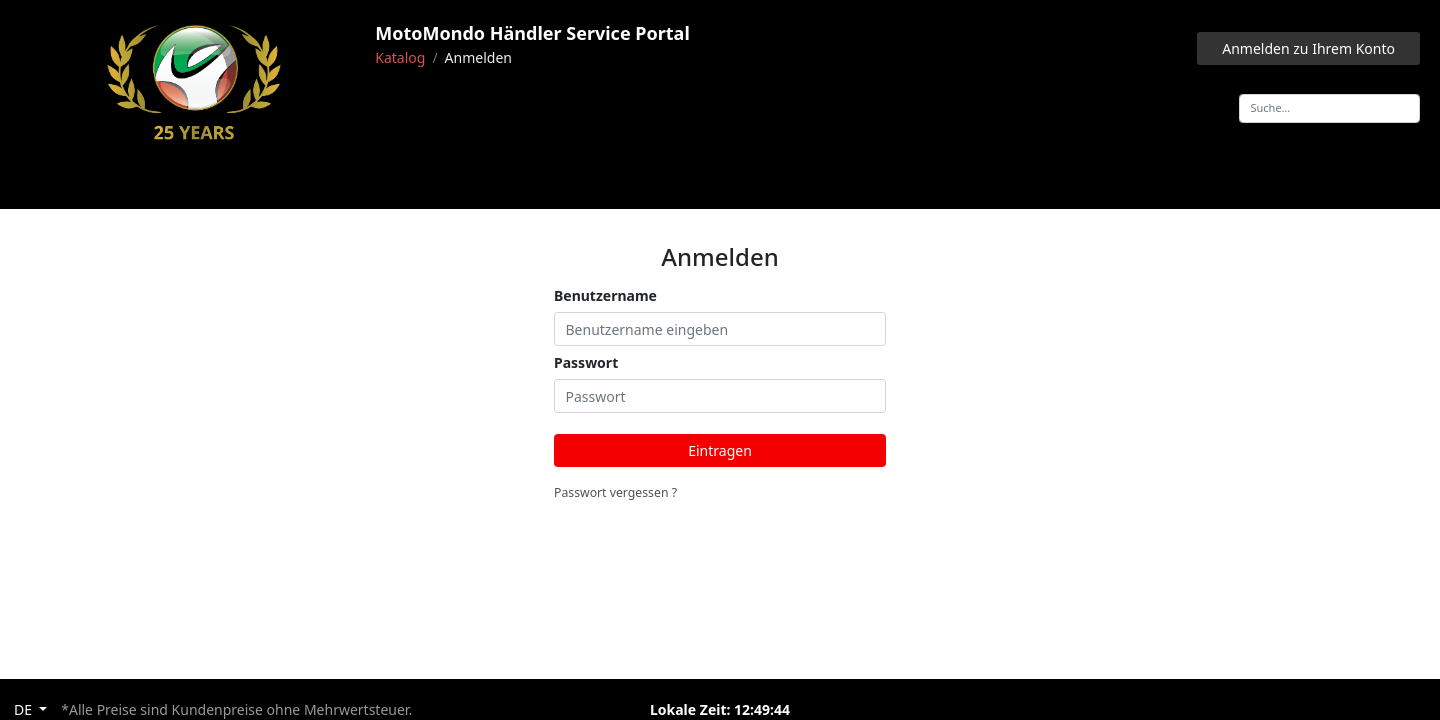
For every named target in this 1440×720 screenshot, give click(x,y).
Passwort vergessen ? (615, 492)
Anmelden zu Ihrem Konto (1308, 48)
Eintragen (720, 450)
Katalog (400, 57)
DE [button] (25, 709)
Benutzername (605, 295)
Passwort (586, 362)
